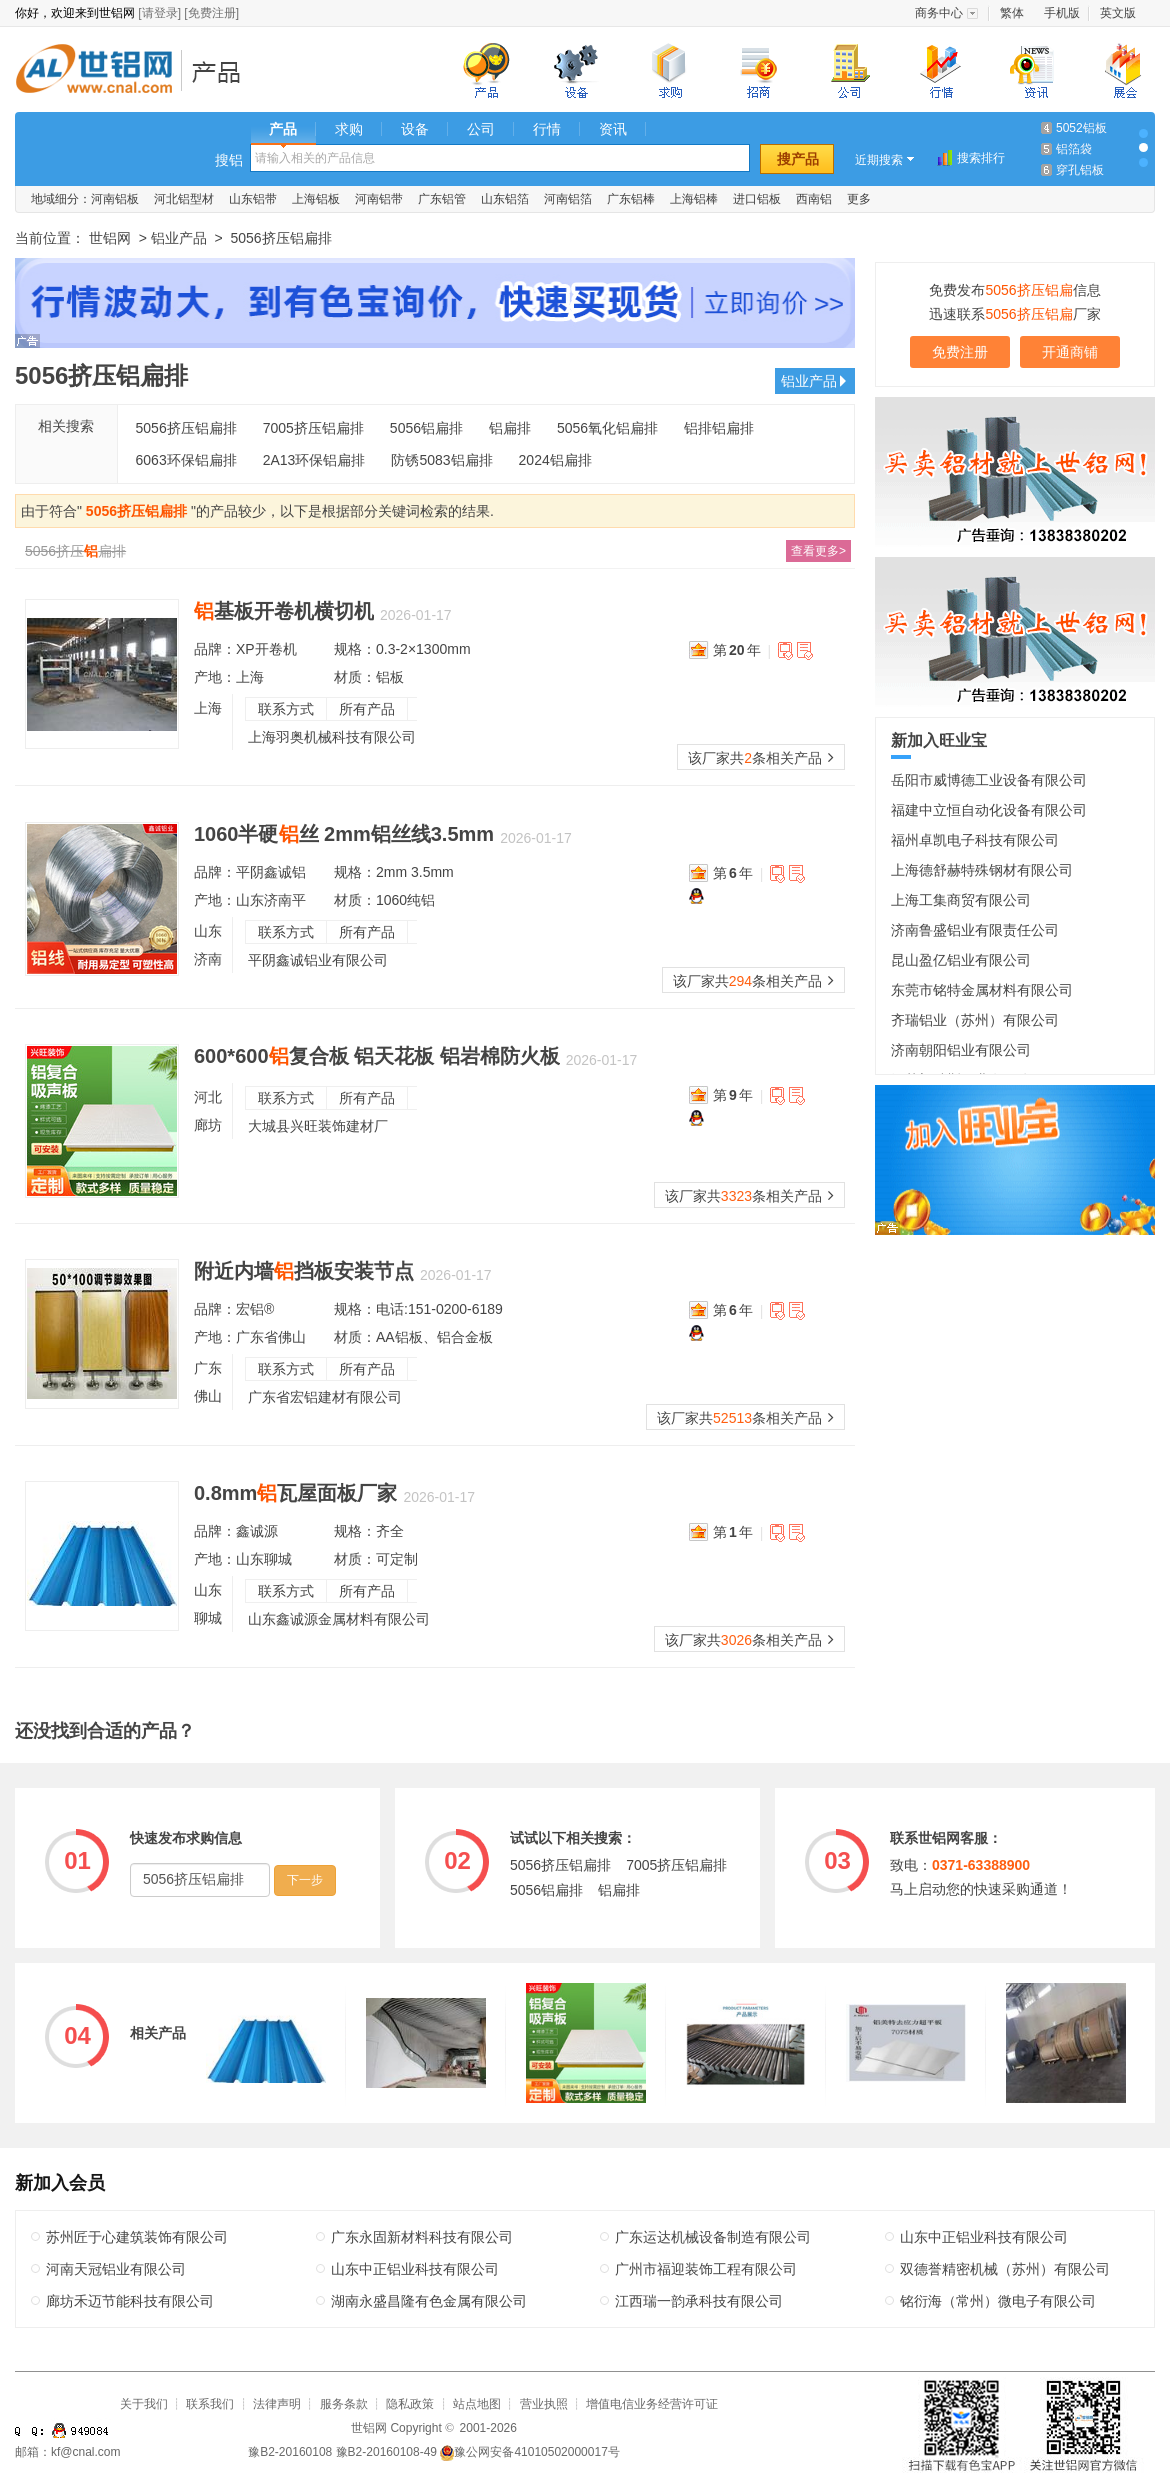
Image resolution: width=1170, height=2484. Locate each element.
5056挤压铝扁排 (186, 428)
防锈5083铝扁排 (441, 460)
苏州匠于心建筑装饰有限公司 (137, 2237)
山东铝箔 (505, 199)
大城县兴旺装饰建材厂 (318, 1126)
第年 (737, 650)
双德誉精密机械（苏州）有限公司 (1005, 2269)
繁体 (1012, 13)
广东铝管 (442, 199)
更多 (859, 199)
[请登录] (159, 13)
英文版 (1118, 13)
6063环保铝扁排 (186, 460)
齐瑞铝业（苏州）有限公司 (975, 1020)
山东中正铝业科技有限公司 (984, 2237)
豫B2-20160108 (290, 2452)
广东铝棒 (631, 199)
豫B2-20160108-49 (386, 2452)
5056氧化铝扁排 (607, 428)
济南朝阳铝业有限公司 (961, 1050)
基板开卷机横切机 (284, 611)
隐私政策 (410, 2404)
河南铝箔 (568, 199)
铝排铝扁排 (719, 428)
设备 (415, 129)
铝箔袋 (1074, 149)
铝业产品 (222, 71)
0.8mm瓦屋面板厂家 (295, 1493)
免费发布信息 (1014, 290)
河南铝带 (379, 199)
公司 (481, 129)
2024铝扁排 (555, 460)
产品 (283, 129)
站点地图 (477, 2404)
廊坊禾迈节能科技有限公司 (130, 2301)
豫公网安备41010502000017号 (529, 2452)
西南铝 (814, 199)
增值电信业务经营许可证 (652, 2404)
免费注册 (960, 352)
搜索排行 (981, 158)
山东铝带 (253, 199)
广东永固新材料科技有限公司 (422, 2237)
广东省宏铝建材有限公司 (325, 1397)
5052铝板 (1081, 128)
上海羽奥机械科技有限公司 (332, 737)
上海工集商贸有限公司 (961, 900)
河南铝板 (115, 199)
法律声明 (277, 2404)
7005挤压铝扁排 (313, 428)
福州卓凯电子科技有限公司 (975, 840)
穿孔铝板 (1080, 170)
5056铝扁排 (426, 428)
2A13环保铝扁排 (314, 460)
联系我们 (210, 2404)
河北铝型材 (184, 199)
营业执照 (544, 2404)
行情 (547, 129)
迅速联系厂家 (1014, 314)
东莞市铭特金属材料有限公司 (982, 990)
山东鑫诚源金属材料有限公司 (339, 1619)
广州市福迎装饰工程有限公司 (706, 2269)
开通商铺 (1070, 352)
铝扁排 (510, 428)
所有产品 (367, 709)
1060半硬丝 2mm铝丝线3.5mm (344, 834)
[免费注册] (211, 13)
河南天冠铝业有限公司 (116, 2269)
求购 (349, 129)
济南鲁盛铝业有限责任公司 (975, 930)
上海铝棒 (694, 199)
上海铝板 (316, 199)
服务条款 (344, 2404)
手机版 (1062, 13)
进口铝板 (757, 199)
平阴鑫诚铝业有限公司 (318, 960)
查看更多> (818, 551)
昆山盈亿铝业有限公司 (961, 960)
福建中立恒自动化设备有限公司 (989, 810)
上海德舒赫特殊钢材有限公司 (982, 870)
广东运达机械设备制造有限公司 (713, 2237)
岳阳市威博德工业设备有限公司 (989, 780)
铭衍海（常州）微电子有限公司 (998, 2301)
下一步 (305, 1880)
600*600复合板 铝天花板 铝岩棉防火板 (377, 1056)
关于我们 (144, 2404)
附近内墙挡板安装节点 (304, 1271)
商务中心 (939, 13)
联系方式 (286, 709)
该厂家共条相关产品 (761, 758)
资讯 (613, 129)
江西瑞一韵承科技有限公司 (699, 2301)
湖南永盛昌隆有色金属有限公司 (429, 2301)
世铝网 (100, 71)
